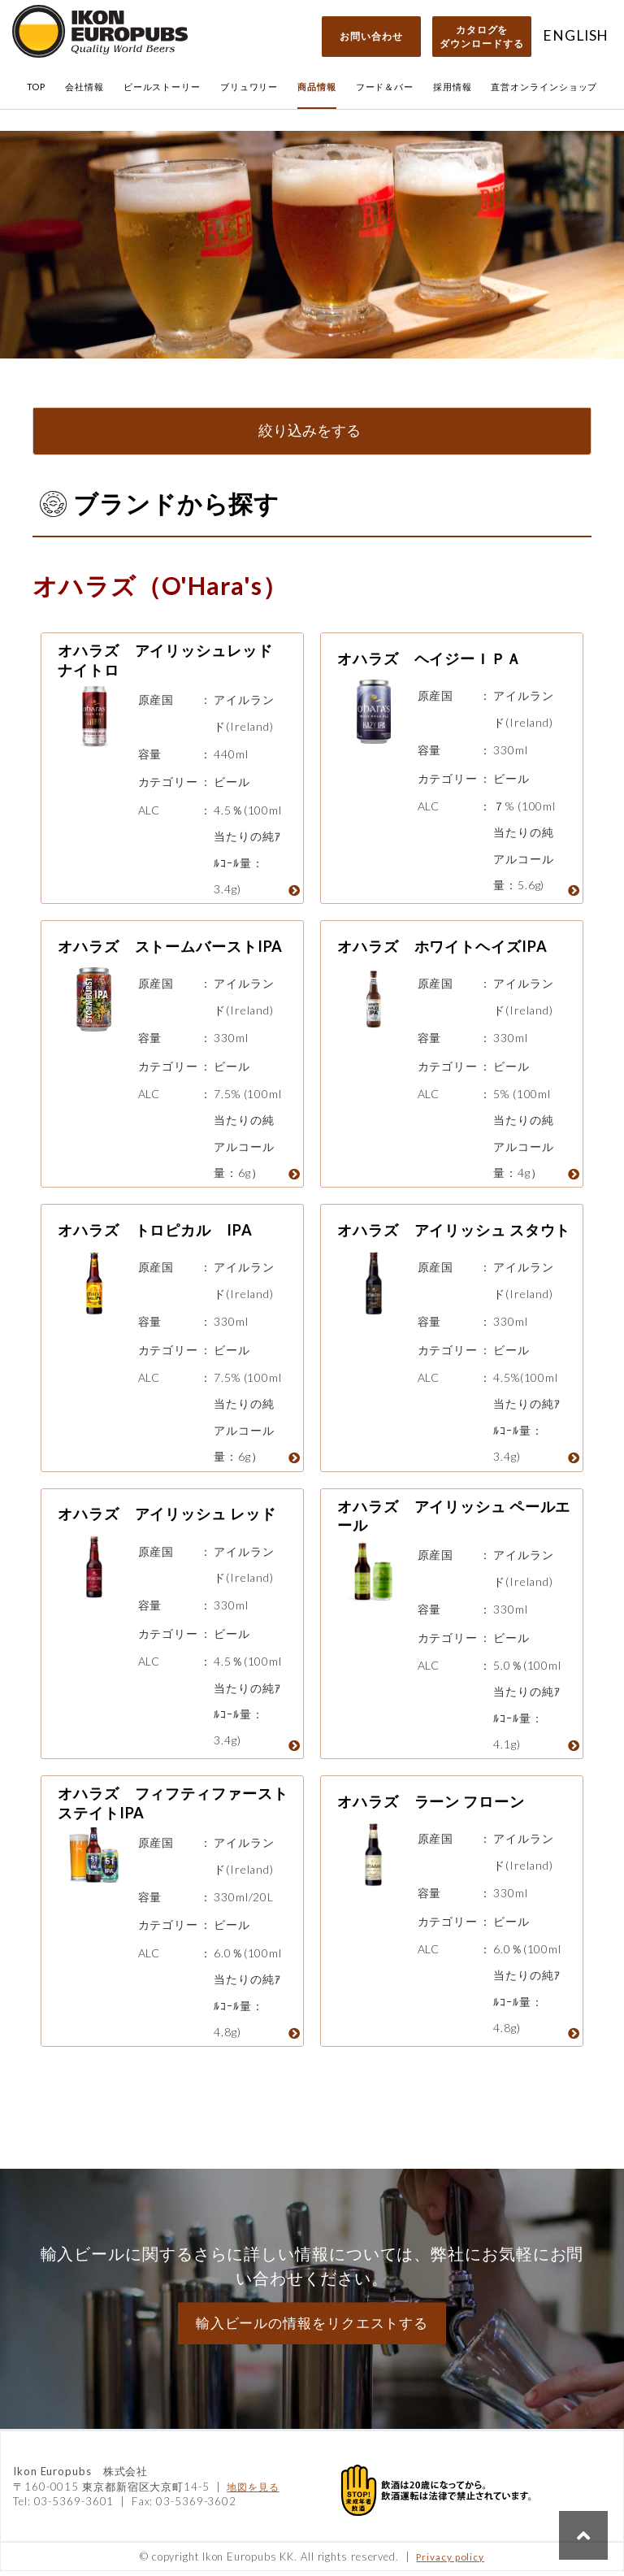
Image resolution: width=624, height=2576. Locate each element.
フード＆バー (385, 86)
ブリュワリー (249, 86)
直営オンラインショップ (544, 86)
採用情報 (452, 86)
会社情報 (84, 86)
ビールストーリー (162, 86)
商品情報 (316, 86)
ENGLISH (576, 35)
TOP (36, 86)
